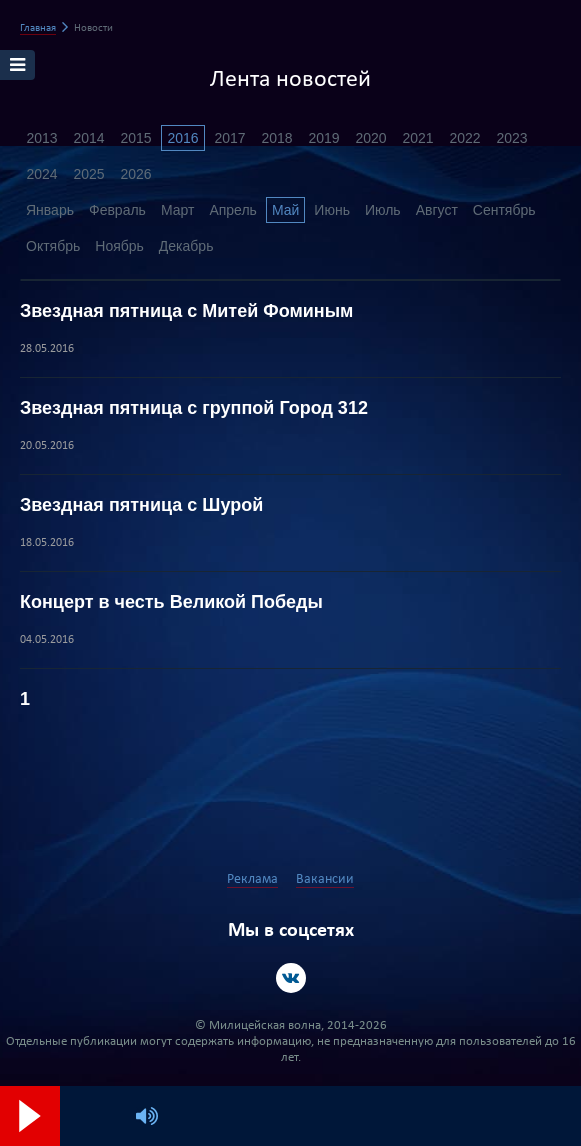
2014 (88, 138)
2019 (323, 138)
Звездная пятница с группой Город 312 (194, 408)
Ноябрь (119, 246)
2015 (135, 138)
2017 (229, 138)
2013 (41, 138)
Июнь (332, 210)
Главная (38, 28)
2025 (88, 174)
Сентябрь (504, 210)
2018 (276, 138)
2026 (135, 174)
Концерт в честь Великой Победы (171, 602)
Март (178, 210)
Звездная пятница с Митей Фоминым (186, 311)
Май (285, 210)
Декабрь (186, 246)
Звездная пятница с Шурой (141, 505)
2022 (464, 138)
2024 (41, 174)
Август (437, 210)
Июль (383, 210)
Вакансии (325, 879)
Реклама (252, 879)
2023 (511, 138)
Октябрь (53, 246)
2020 (370, 138)
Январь (50, 210)
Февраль (117, 210)
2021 (417, 138)
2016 (182, 138)
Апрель (233, 210)
